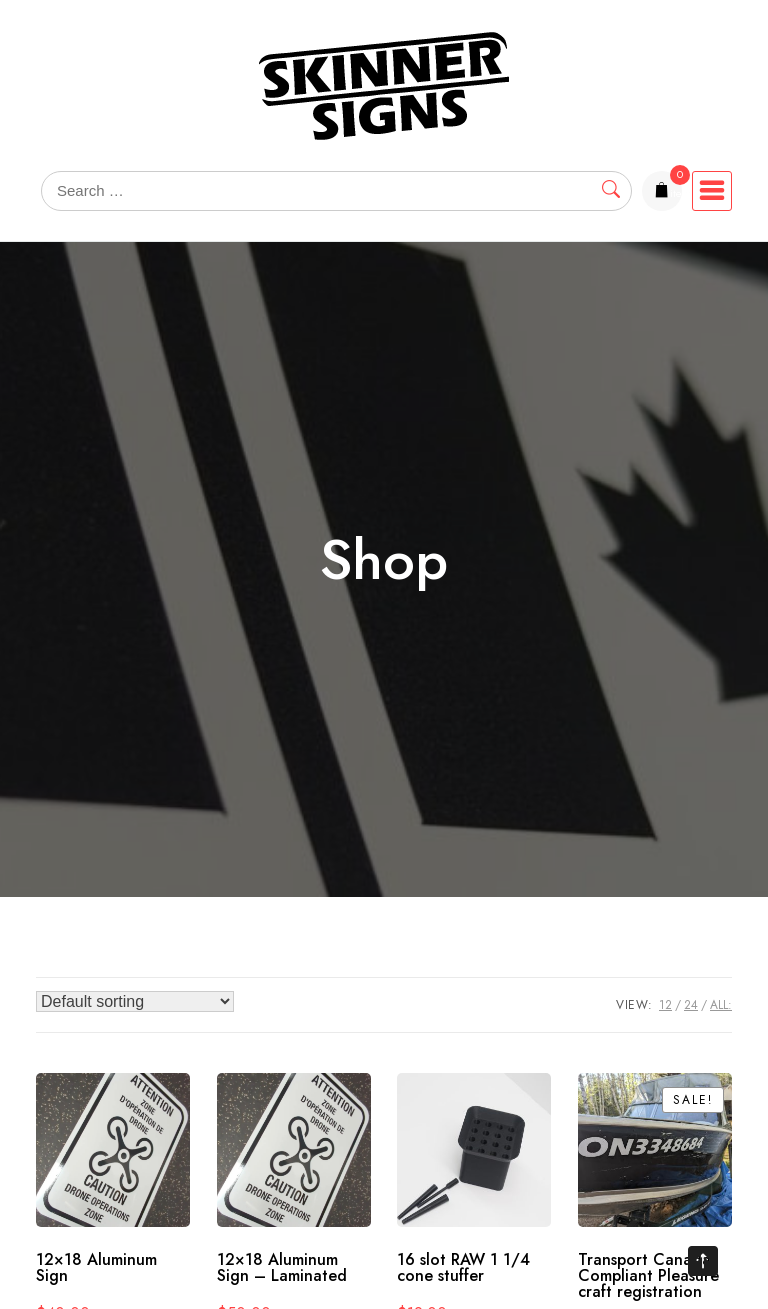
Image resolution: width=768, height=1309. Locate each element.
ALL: (721, 1005)
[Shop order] (135, 1001)
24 (691, 1005)
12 (665, 1005)
